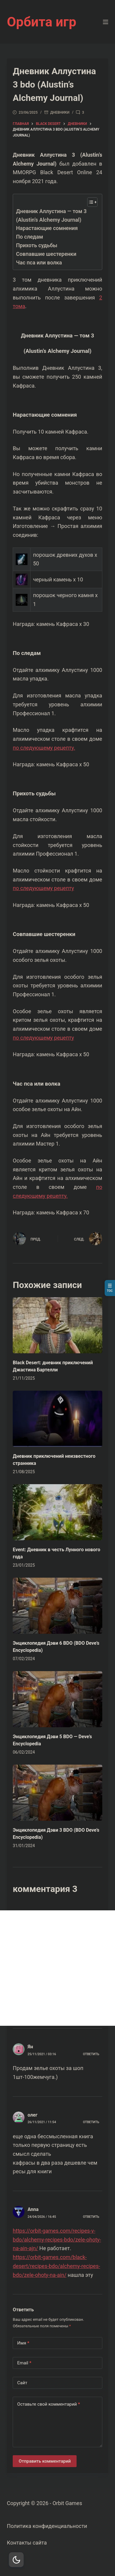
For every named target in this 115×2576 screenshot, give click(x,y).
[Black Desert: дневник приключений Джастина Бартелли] (57, 1325)
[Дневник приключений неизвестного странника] (57, 1419)
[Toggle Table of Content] (89, 202)
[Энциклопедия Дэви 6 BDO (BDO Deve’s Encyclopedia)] (57, 1606)
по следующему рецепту (43, 888)
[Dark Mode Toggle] (16, 2559)
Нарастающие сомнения (47, 228)
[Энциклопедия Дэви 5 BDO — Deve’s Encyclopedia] (57, 1699)
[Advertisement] (57, 1968)
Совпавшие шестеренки (46, 254)
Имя (23, 2343)
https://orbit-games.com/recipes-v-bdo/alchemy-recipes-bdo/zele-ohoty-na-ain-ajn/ (57, 2239)
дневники (59, 112)
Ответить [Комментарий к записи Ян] (91, 2054)
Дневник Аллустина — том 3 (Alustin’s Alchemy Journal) (51, 215)
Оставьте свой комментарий (48, 2404)
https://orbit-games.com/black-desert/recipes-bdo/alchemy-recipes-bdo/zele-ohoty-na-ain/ (56, 2266)
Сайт (22, 2382)
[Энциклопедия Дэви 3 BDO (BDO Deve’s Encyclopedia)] (57, 1793)
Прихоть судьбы (36, 245)
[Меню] (105, 22)
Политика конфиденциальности (47, 2526)
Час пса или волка (39, 262)
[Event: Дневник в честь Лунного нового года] (57, 1512)
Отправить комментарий (45, 2461)
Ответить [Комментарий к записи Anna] (91, 2217)
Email (24, 2363)
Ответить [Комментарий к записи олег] (91, 2122)
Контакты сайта (27, 2542)
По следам (29, 237)
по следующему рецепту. (44, 748)
